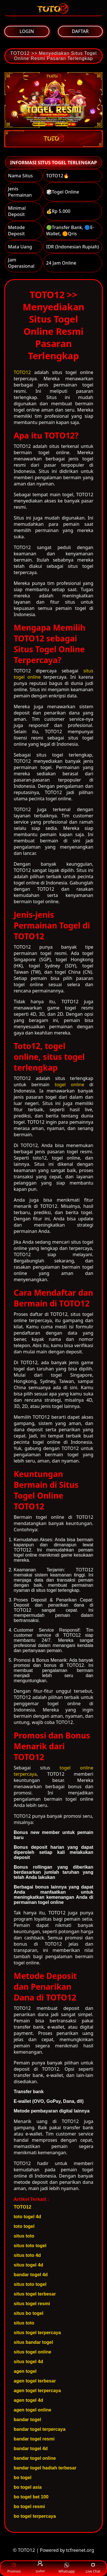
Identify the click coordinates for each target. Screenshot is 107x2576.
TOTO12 (22, 372)
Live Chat (93, 2568)
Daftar (40, 2568)
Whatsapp (66, 2568)
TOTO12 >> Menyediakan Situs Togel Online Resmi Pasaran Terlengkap (53, 56)
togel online (69, 1084)
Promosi (14, 2568)
